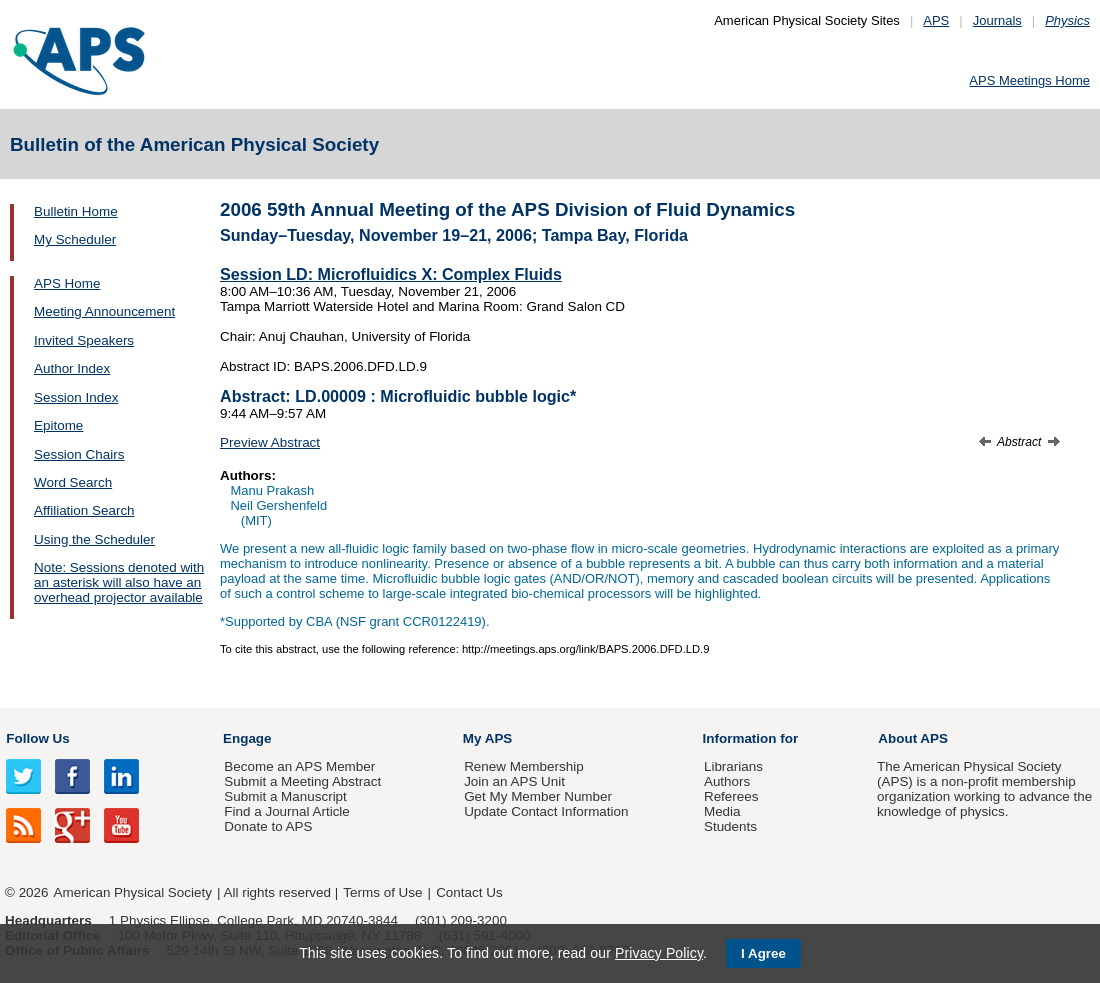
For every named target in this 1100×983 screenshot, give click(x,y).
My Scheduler (75, 239)
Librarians (733, 766)
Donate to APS (268, 826)
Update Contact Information (546, 811)
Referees (731, 796)
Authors (727, 781)
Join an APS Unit (514, 781)
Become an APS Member (299, 766)
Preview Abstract (270, 442)
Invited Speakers (84, 340)
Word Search (73, 482)
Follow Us (37, 738)
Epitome (58, 425)
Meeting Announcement (104, 311)
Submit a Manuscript (285, 796)
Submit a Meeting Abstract (302, 781)
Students (730, 826)
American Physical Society (133, 892)
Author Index (72, 368)
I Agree (763, 953)
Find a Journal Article (286, 811)
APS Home (67, 283)
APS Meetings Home (1029, 80)
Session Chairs (79, 454)
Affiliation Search (84, 510)
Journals (997, 20)
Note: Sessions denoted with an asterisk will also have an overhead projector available (119, 582)
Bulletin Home (76, 211)
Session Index (76, 397)
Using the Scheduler (94, 539)
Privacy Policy (659, 953)
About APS (913, 738)
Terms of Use (382, 892)
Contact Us (469, 892)
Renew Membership (524, 766)
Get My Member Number (538, 796)
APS (936, 20)
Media (722, 811)
